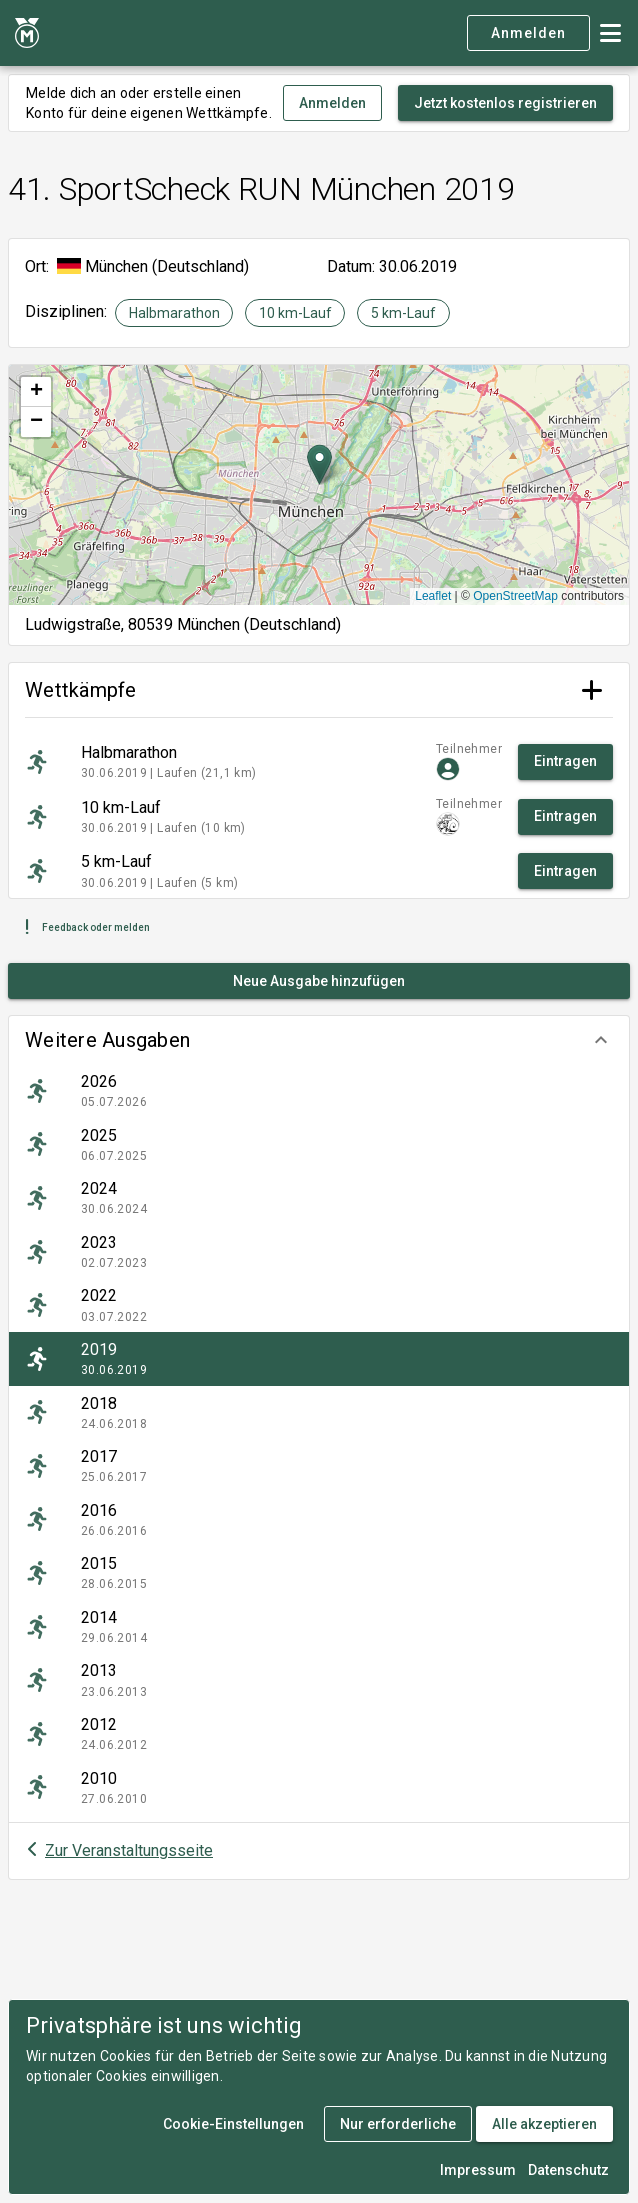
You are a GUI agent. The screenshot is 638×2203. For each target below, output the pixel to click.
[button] (319, 1040)
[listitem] (319, 1091)
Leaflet (433, 596)
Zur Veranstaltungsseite (129, 1850)
